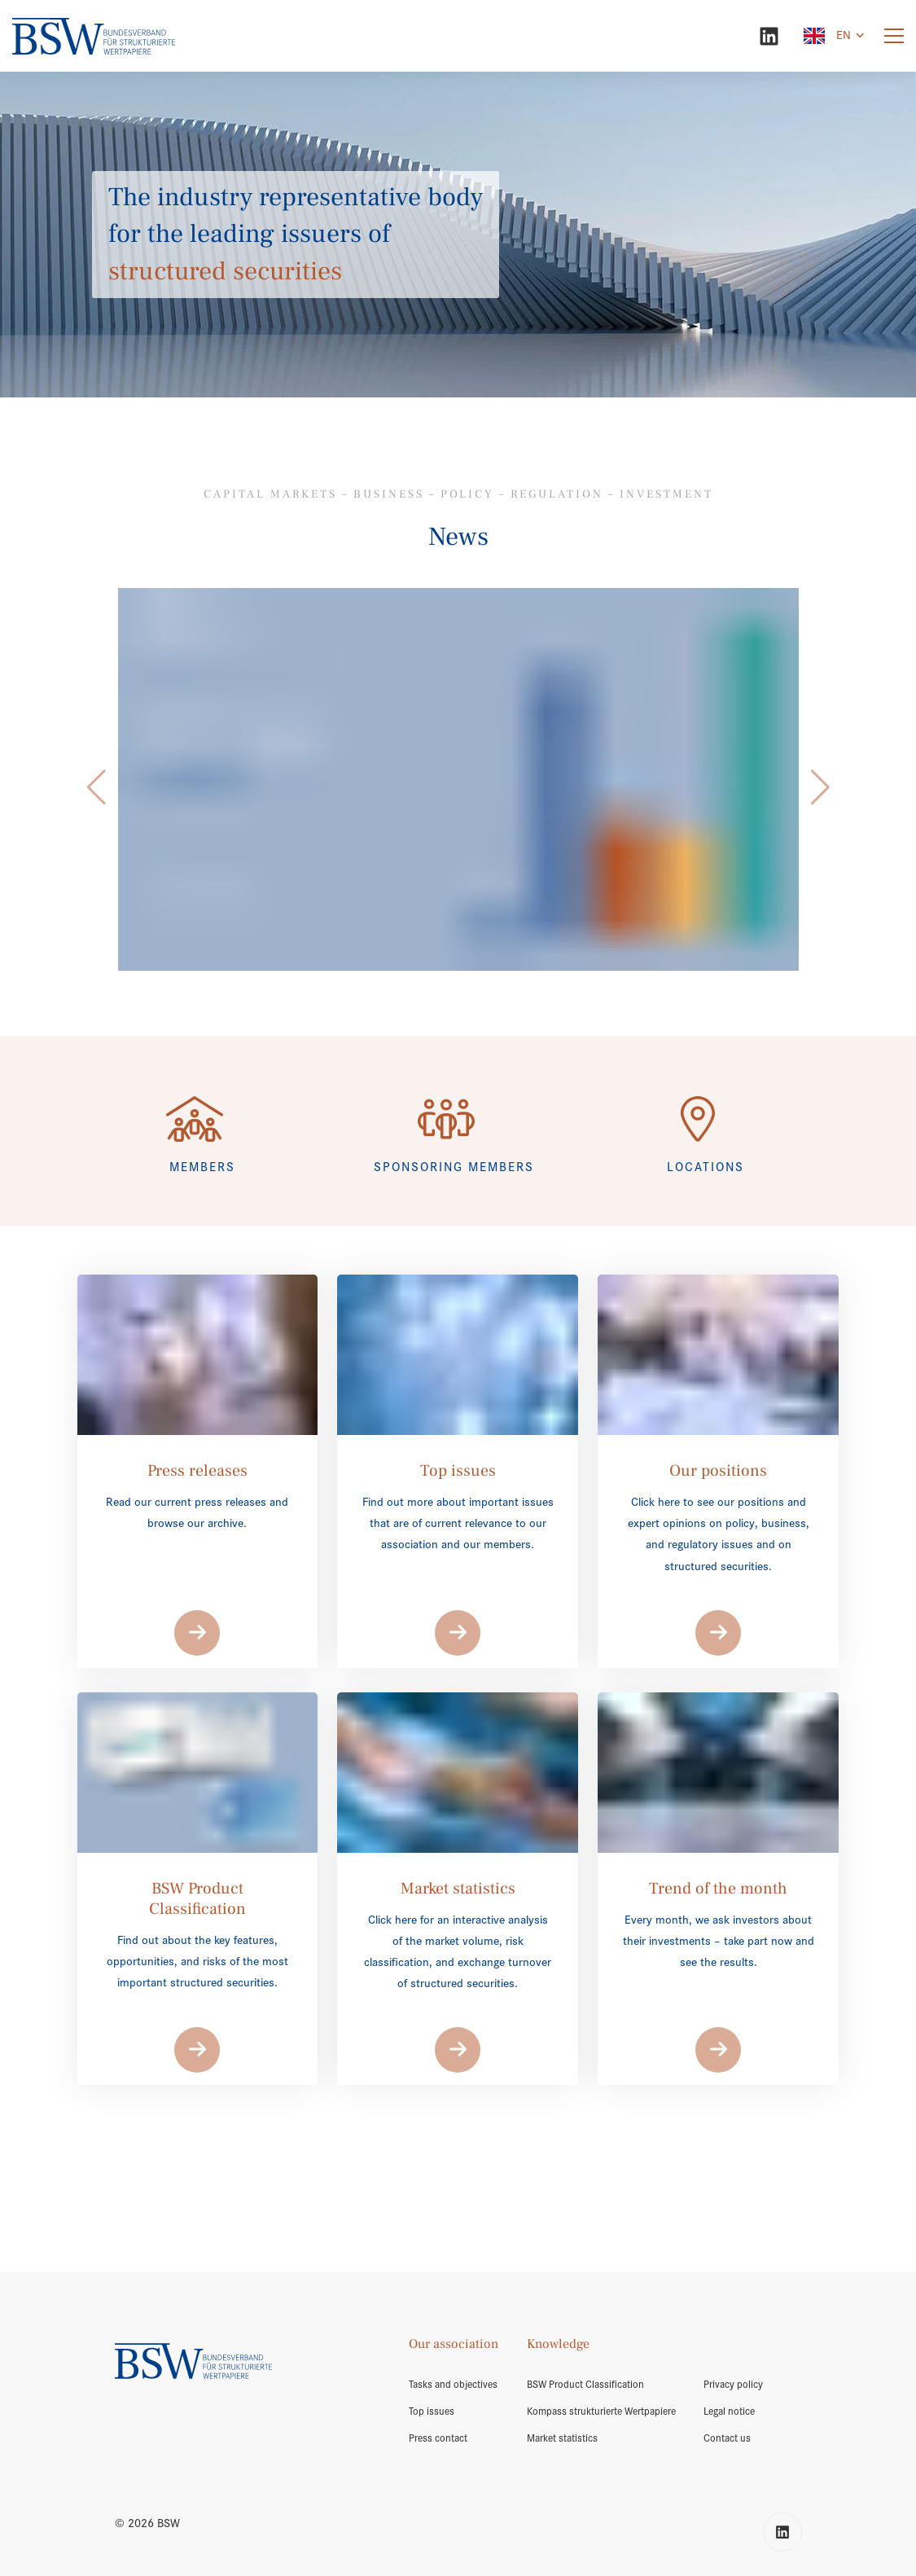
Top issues (431, 2411)
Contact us (727, 2438)
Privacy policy (733, 2384)
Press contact (438, 2438)
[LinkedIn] (769, 36)
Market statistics (562, 2438)
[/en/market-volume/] (458, 779)
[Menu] (894, 36)
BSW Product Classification (585, 2384)
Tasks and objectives (453, 2384)
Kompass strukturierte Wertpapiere (601, 2411)
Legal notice (729, 2411)
